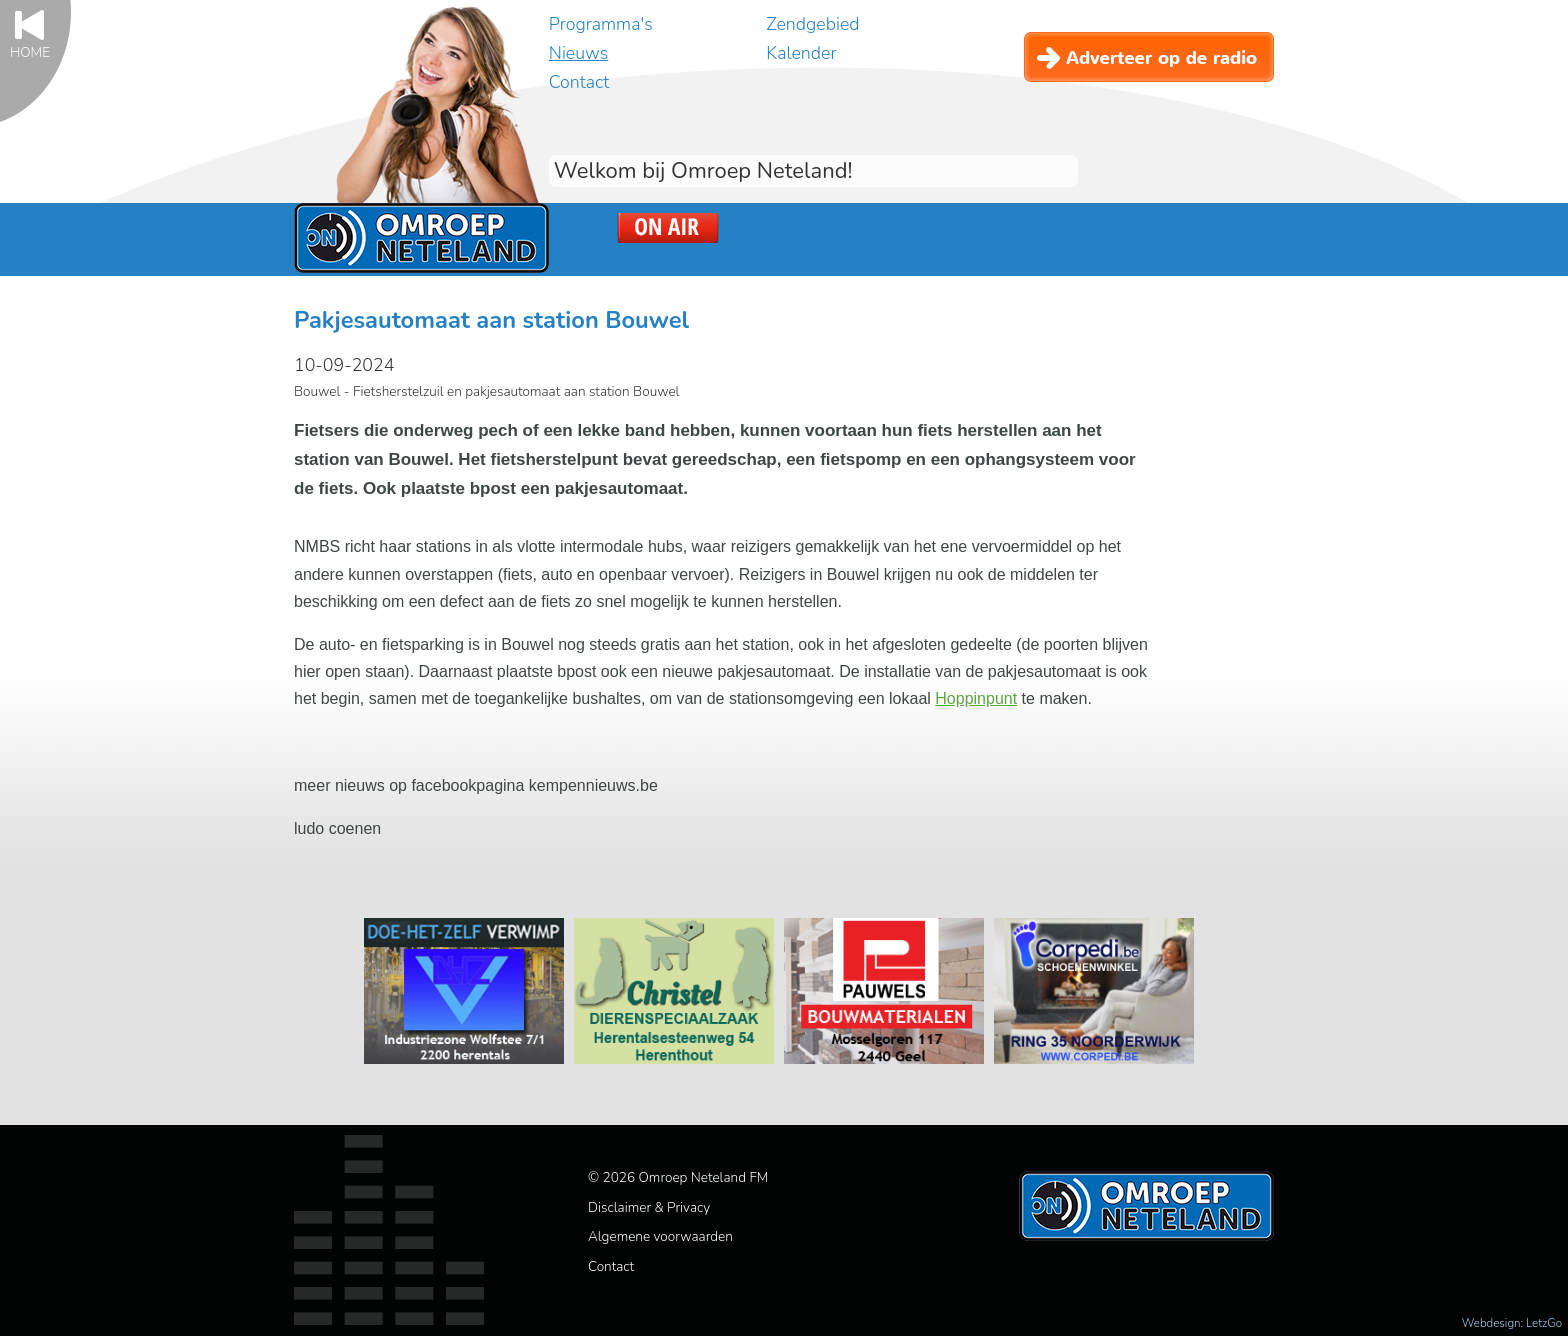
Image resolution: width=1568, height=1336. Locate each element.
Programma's (601, 24)
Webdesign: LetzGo (1512, 1323)
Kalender (801, 53)
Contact (579, 82)
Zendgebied (812, 24)
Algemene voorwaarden (660, 1236)
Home (30, 51)
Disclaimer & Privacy (649, 1207)
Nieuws (578, 53)
